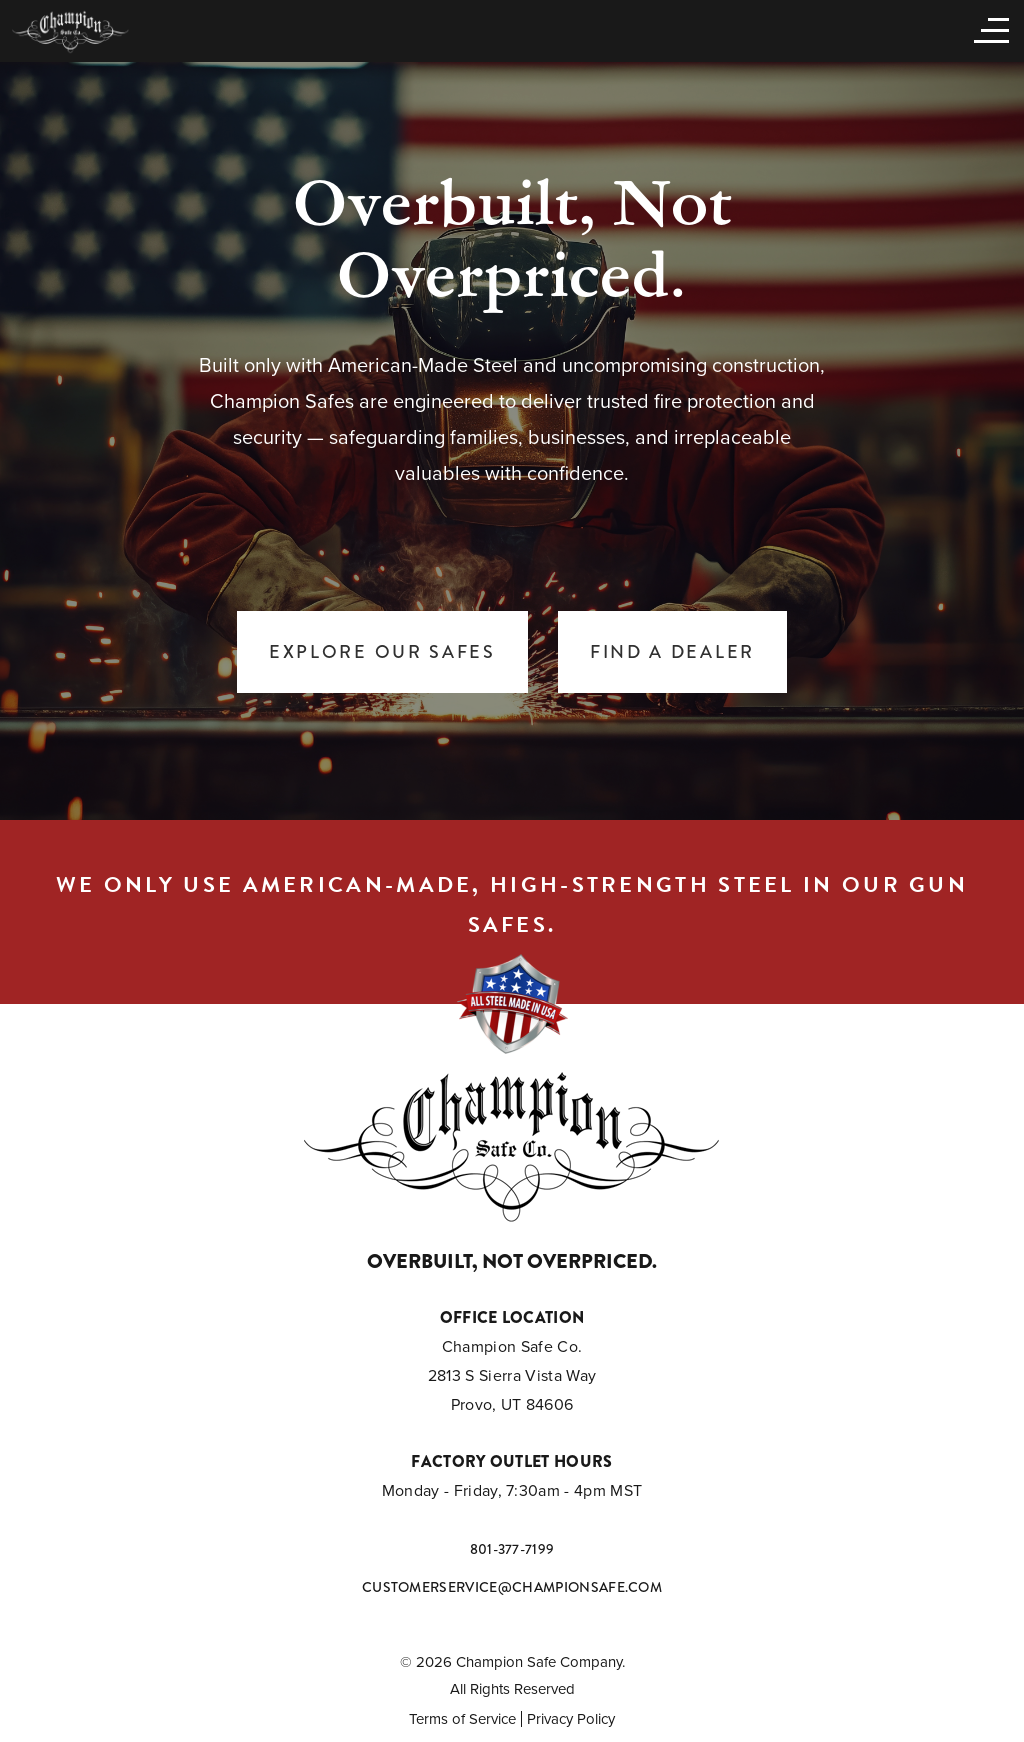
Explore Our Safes (382, 652)
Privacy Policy (571, 1719)
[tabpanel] (512, 440)
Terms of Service (462, 1719)
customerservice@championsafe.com (512, 1587)
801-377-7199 (512, 1549)
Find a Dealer (672, 652)
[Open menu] (987, 29)
